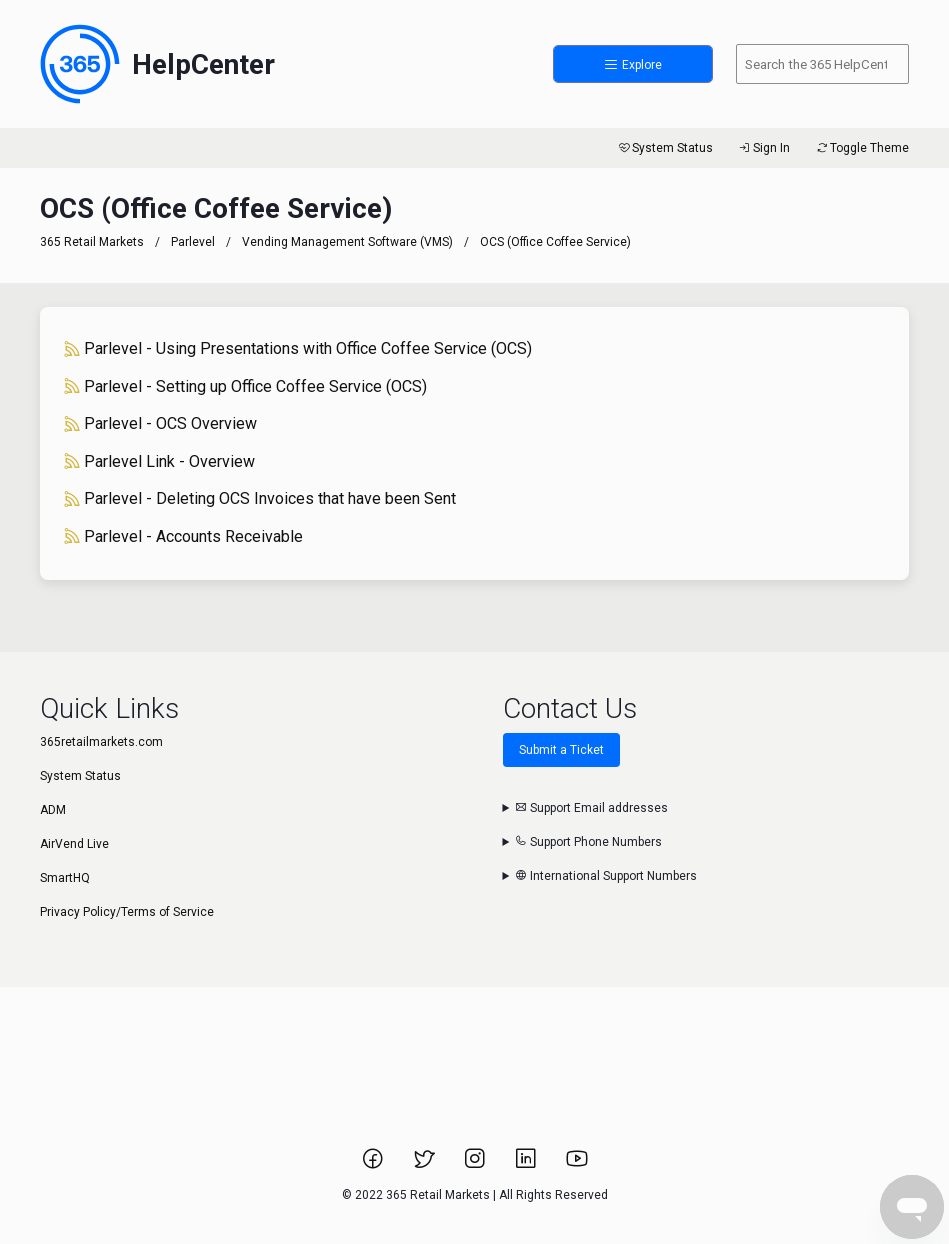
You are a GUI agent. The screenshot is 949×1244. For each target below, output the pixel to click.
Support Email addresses (591, 808)
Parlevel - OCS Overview (160, 423)
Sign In (763, 148)
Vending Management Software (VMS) (347, 242)
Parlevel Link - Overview (159, 461)
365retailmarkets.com (101, 742)
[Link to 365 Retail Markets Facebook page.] (374, 1165)
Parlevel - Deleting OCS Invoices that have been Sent (260, 498)
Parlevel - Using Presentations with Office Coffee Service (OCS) (298, 348)
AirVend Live (74, 844)
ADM (53, 810)
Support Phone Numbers (588, 842)
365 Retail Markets (92, 242)
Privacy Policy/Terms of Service (127, 912)
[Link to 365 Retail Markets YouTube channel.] (577, 1165)
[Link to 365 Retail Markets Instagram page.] (476, 1165)
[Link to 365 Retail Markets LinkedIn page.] (527, 1165)
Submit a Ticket (561, 750)
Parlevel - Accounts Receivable (183, 536)
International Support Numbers (606, 876)
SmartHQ (65, 878)
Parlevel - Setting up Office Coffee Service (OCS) (245, 386)
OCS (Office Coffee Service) (555, 242)
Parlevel (193, 242)
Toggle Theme (861, 148)
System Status (664, 148)
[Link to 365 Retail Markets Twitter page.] (425, 1165)
